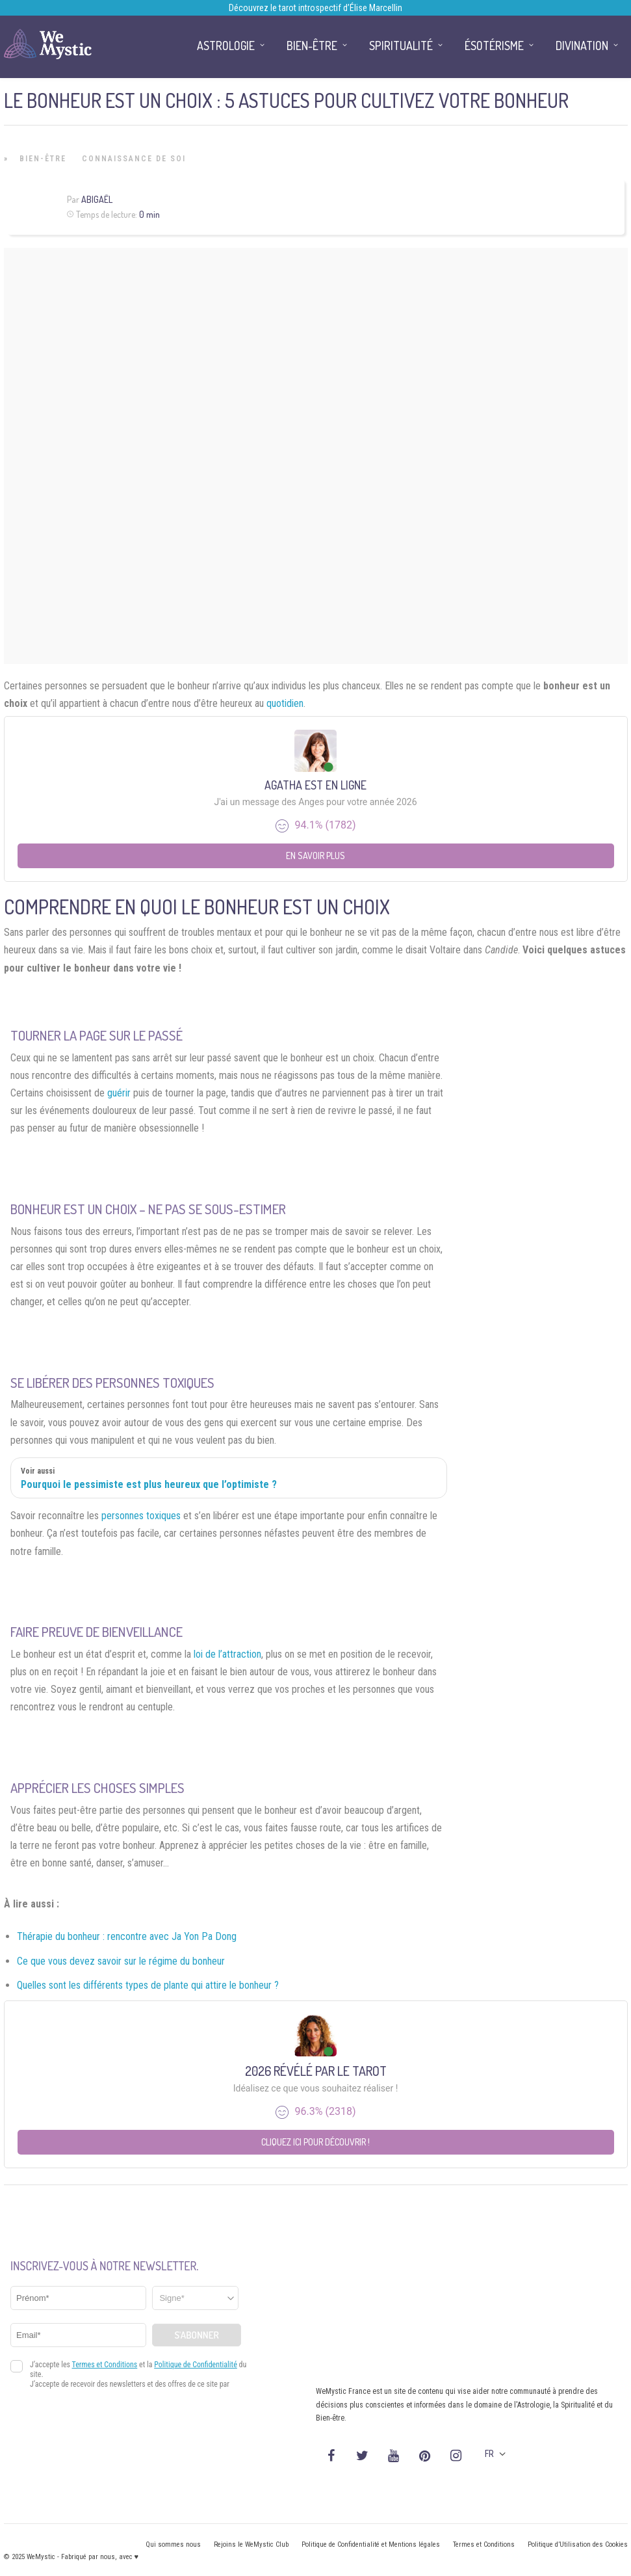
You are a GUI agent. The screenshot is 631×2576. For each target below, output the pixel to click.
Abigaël (96, 199)
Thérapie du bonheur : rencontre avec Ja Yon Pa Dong (127, 1936)
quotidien (284, 703)
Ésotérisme (494, 45)
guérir (119, 1093)
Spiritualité (401, 45)
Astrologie (226, 45)
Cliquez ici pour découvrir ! (315, 2141)
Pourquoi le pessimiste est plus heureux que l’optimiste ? (149, 1484)
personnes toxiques (141, 1515)
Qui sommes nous (173, 2544)
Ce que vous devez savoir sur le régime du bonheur (121, 1961)
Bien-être (42, 158)
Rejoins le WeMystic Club (251, 2544)
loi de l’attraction (227, 1654)
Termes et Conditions (484, 2544)
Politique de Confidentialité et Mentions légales (371, 2544)
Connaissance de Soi (134, 158)
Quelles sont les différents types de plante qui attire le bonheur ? (148, 1985)
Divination (582, 45)
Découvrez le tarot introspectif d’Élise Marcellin (315, 8)
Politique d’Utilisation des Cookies (578, 2544)
